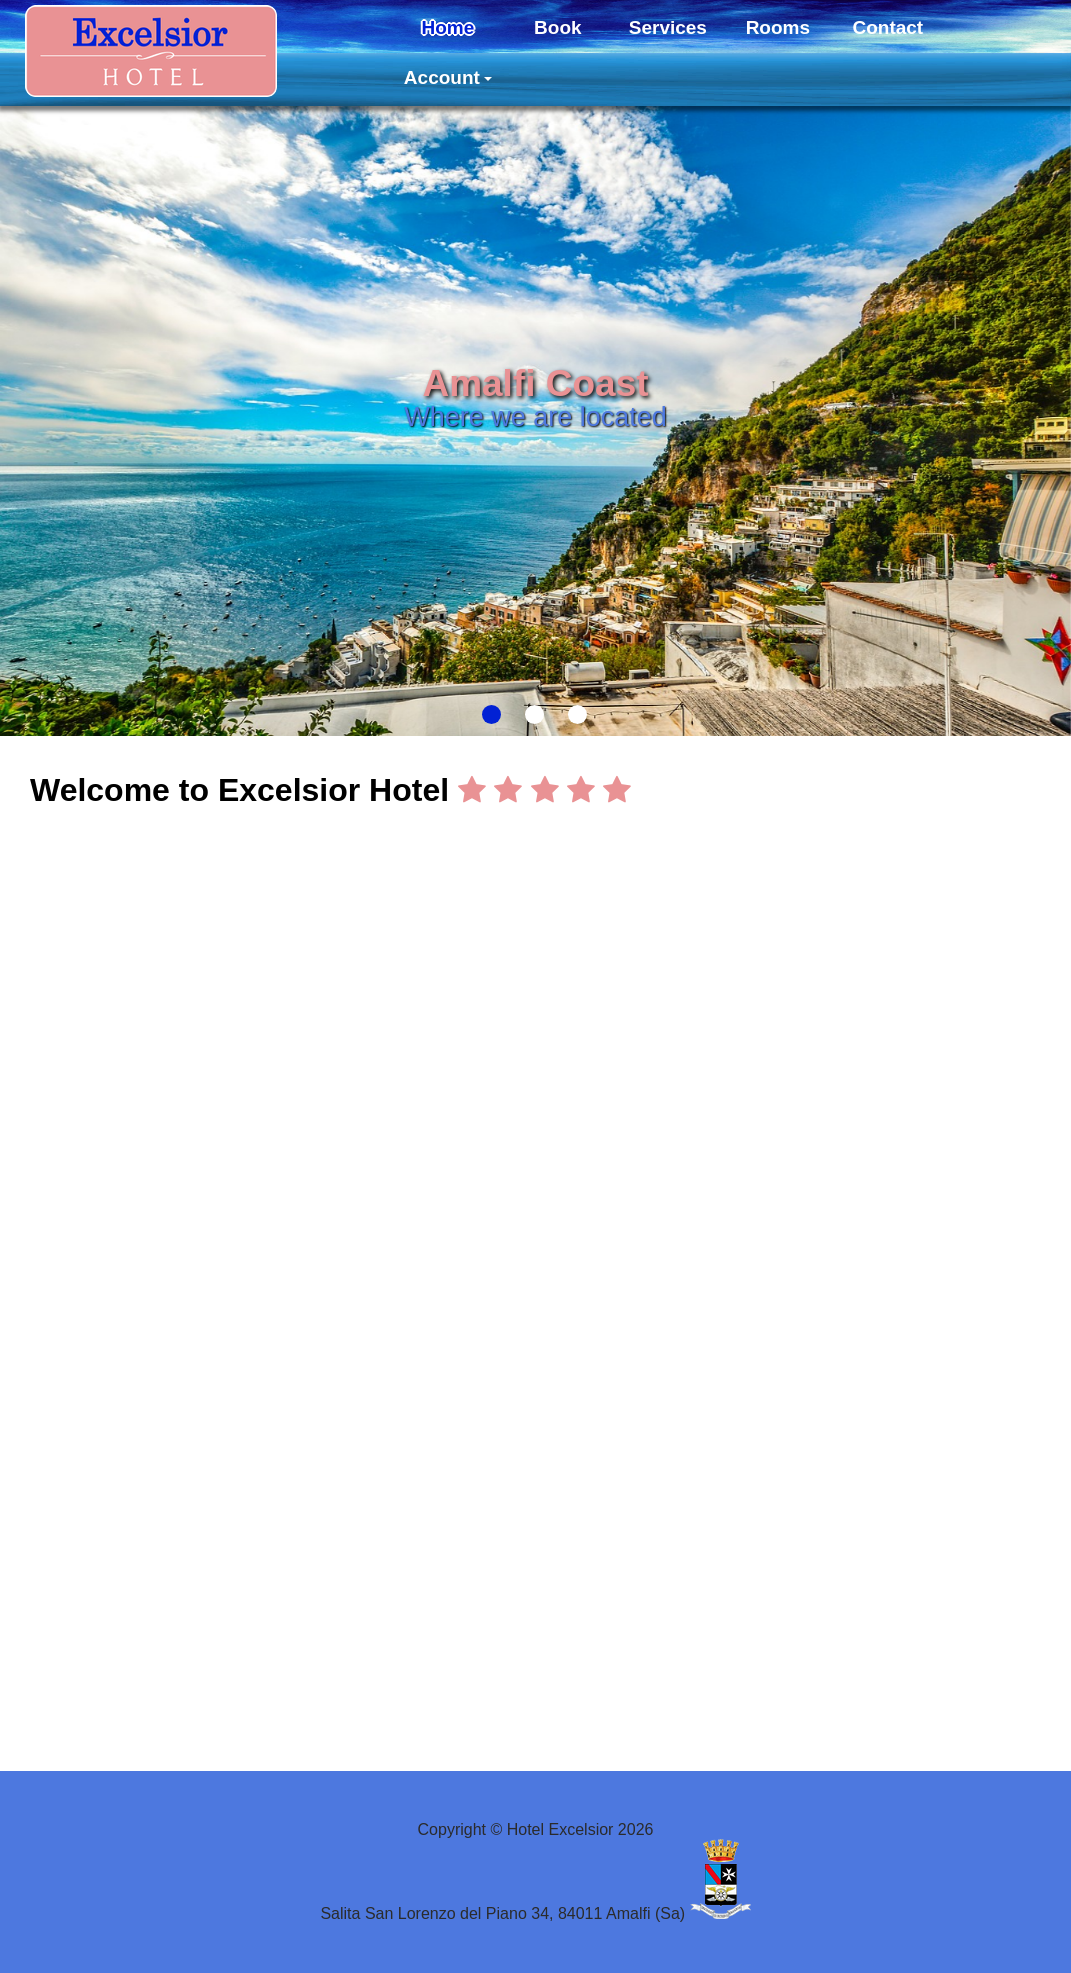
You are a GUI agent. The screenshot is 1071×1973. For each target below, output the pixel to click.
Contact (887, 27)
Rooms (778, 27)
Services (668, 27)
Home (447, 27)
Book (558, 27)
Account (448, 77)
